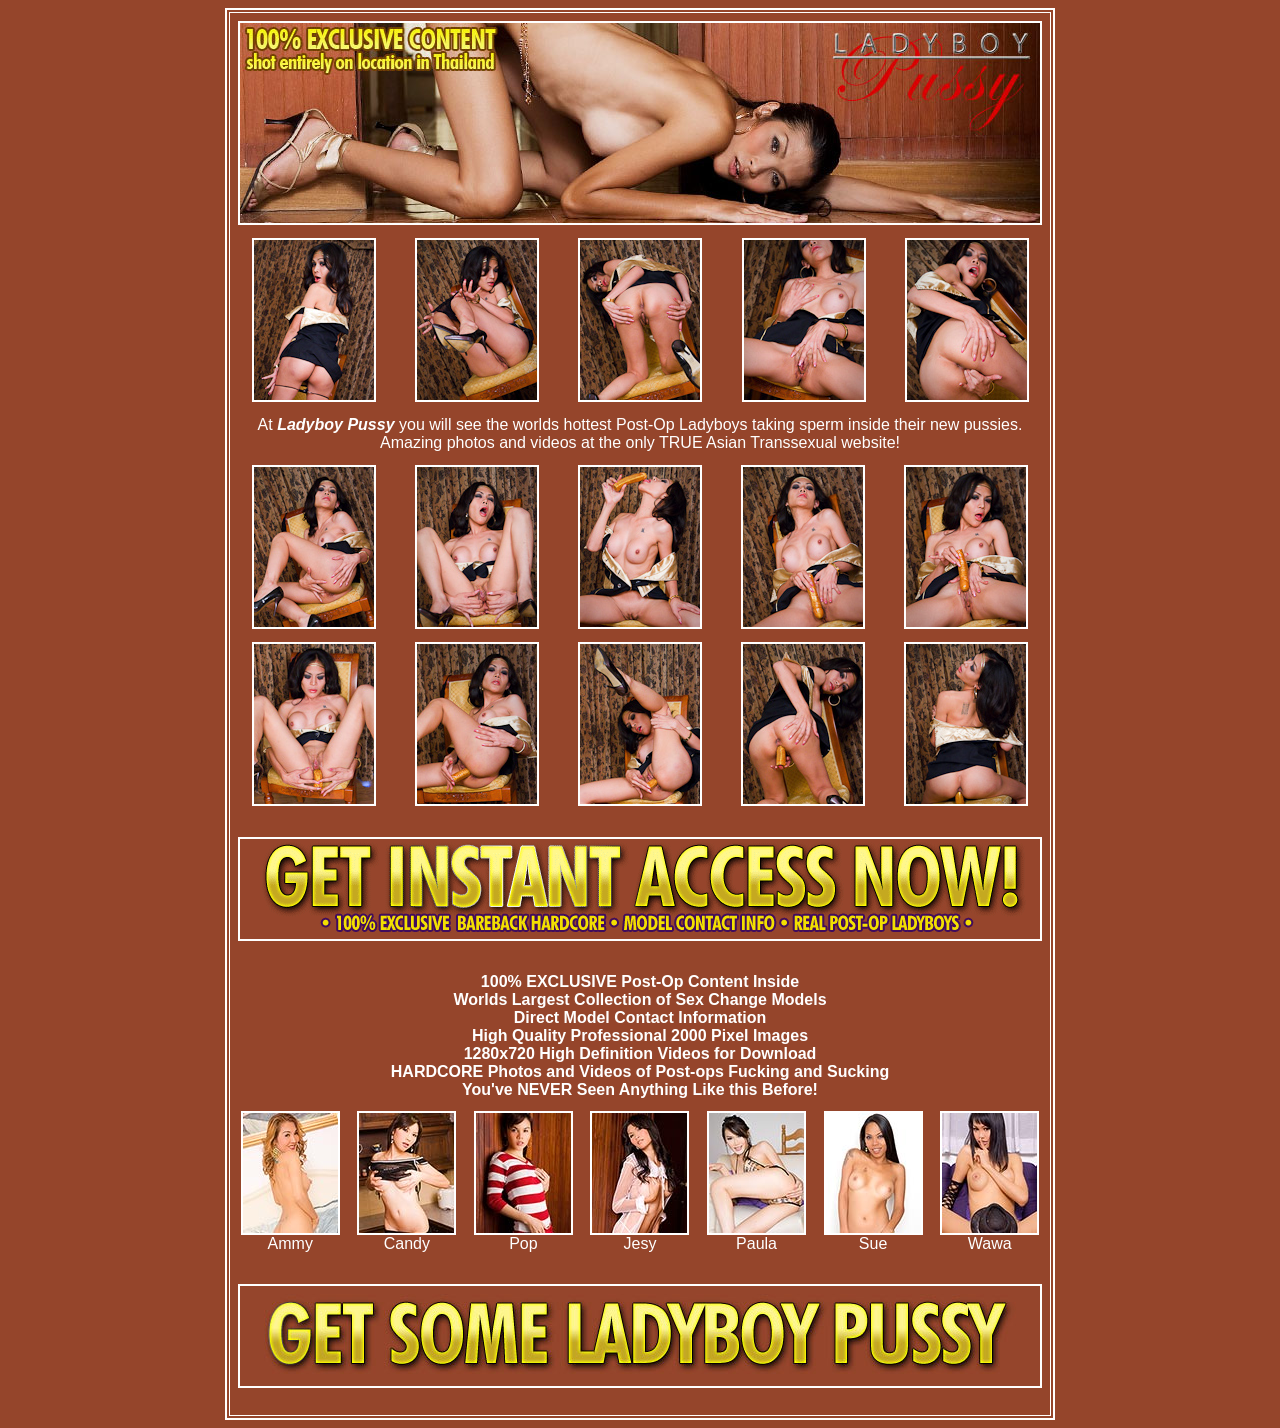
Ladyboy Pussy (335, 424)
